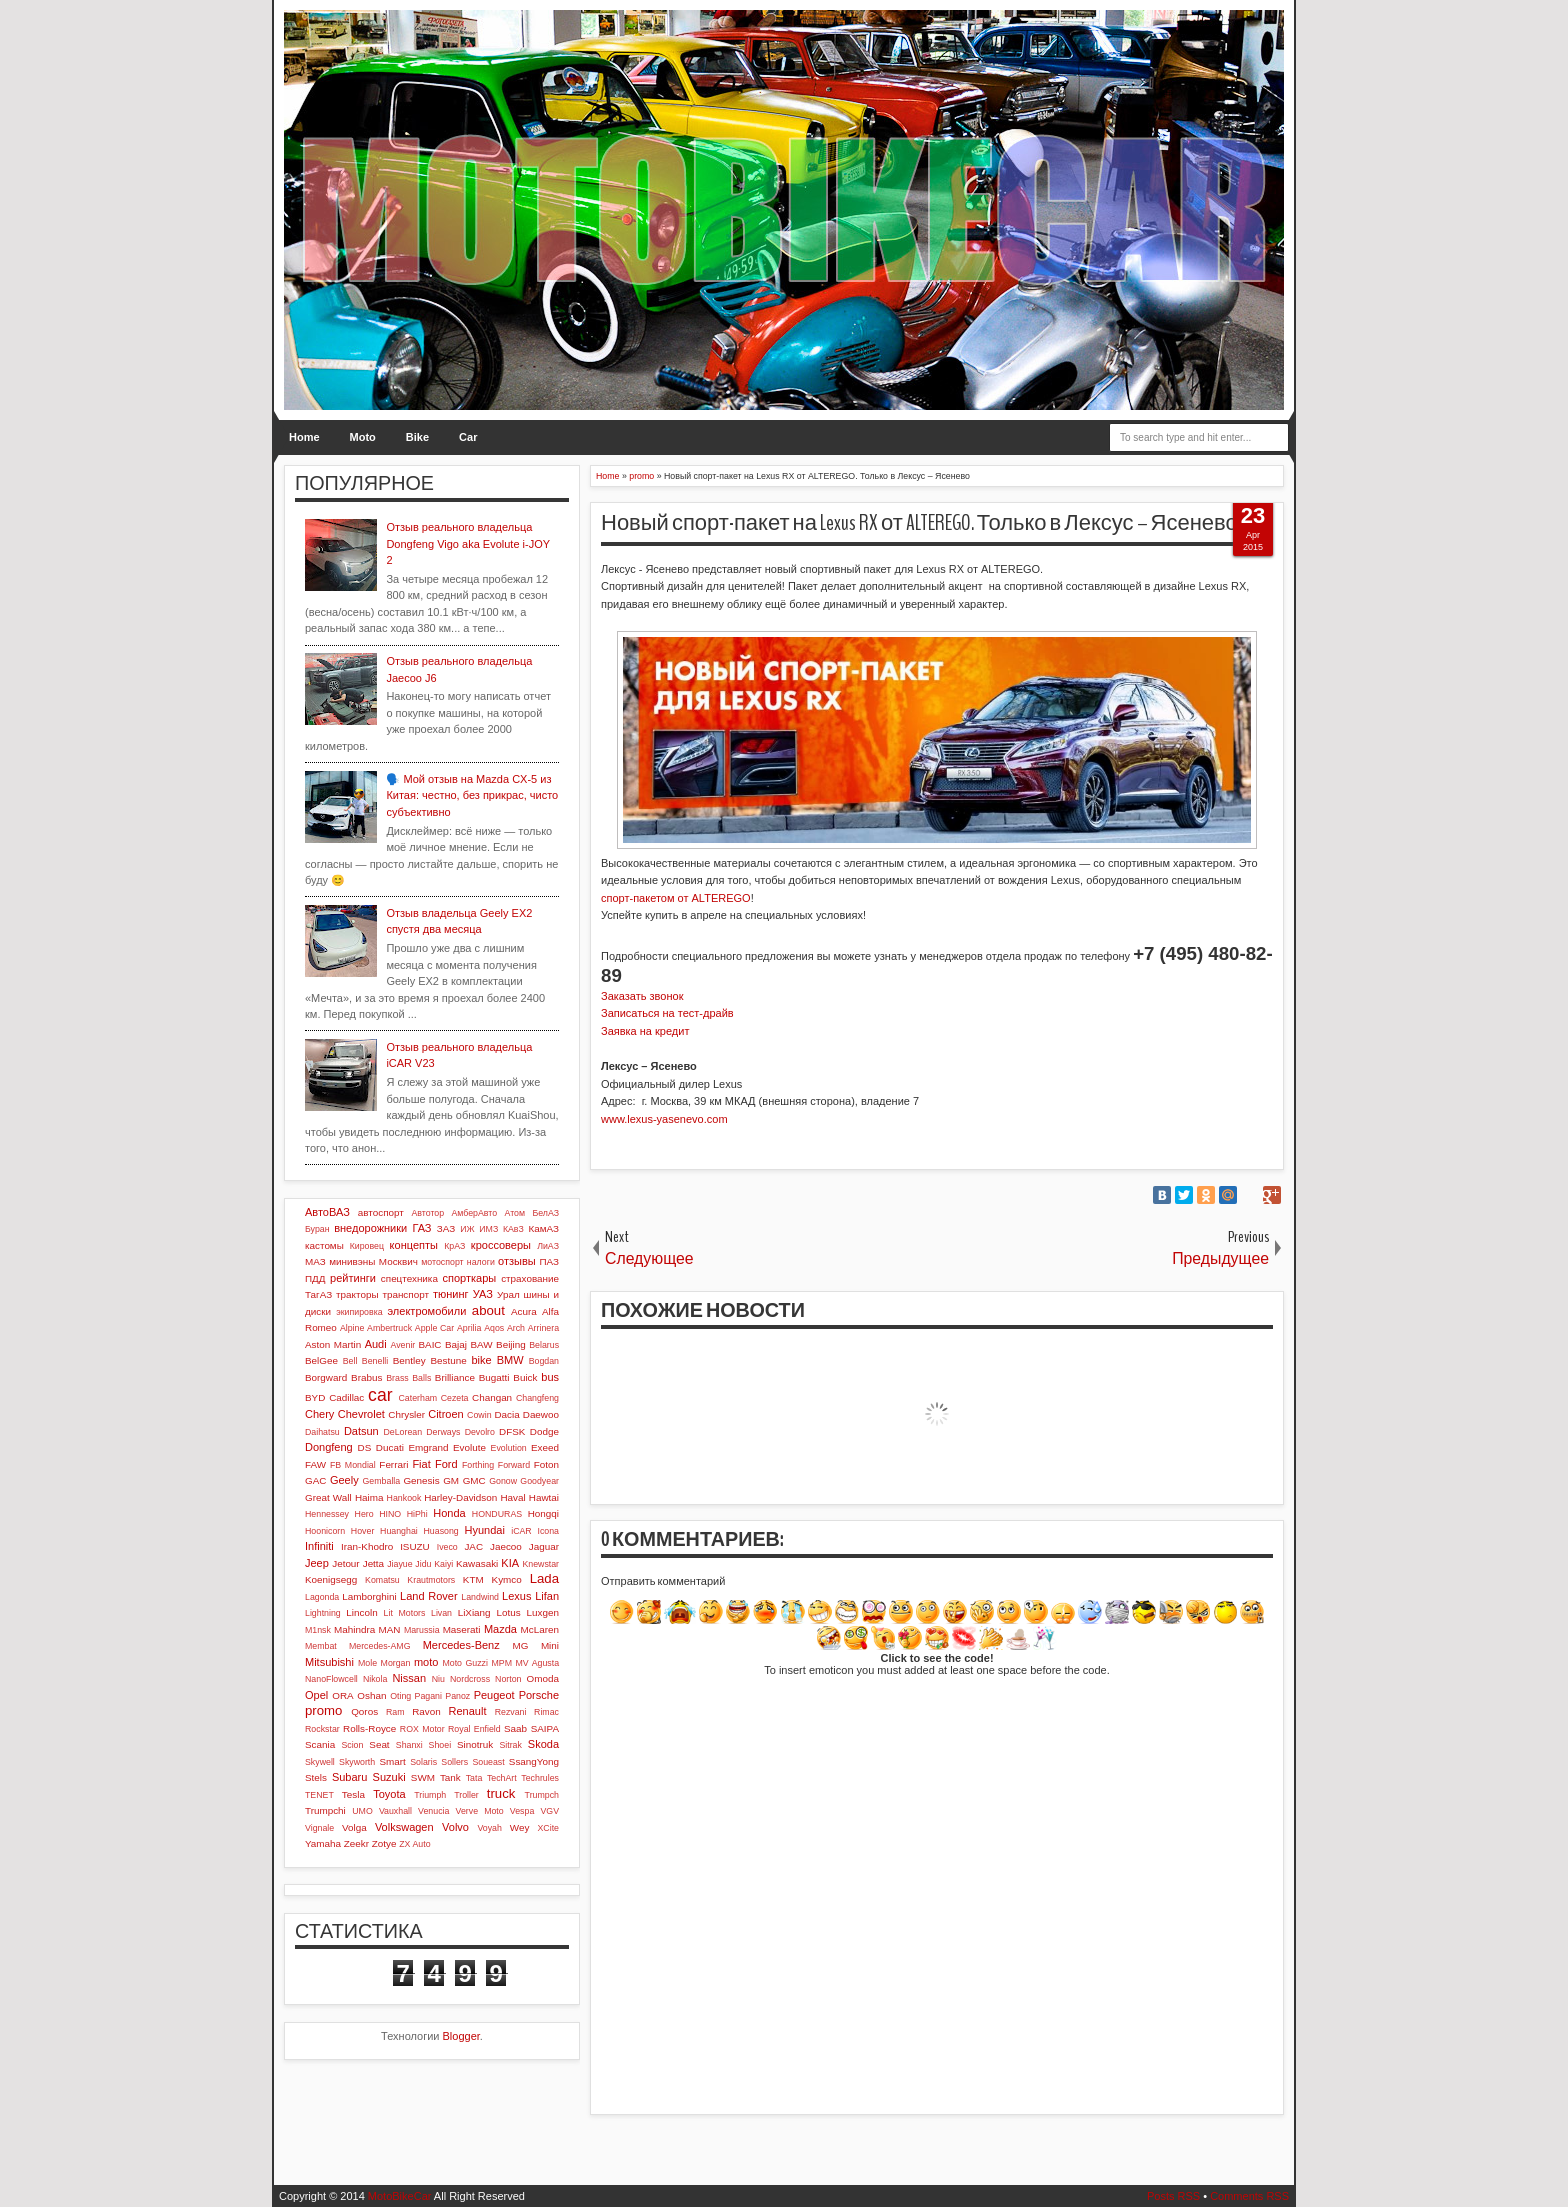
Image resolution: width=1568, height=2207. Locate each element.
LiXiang (474, 1612)
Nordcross (470, 1679)
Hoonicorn (325, 1531)
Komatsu (382, 1580)
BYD (315, 1397)
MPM (501, 1663)
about (488, 1310)
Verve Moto (480, 1811)
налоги (481, 1262)
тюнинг (451, 1294)
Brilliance (455, 1377)
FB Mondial (353, 1465)
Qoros (364, 1711)
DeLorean (402, 1432)
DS (365, 1447)
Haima (369, 1497)
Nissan (409, 1678)
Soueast (488, 1762)
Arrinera (543, 1328)
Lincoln (361, 1612)
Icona (548, 1531)
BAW (481, 1344)
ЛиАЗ (548, 1246)
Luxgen (543, 1612)
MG (521, 1645)
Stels (316, 1777)
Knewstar (540, 1564)
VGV (549, 1811)
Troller (466, 1795)
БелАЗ (545, 1213)
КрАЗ (454, 1246)
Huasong (441, 1531)
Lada (544, 1578)
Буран (317, 1229)
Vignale (319, 1828)
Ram (395, 1712)
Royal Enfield (474, 1729)
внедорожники (370, 1228)
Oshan (371, 1695)
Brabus (366, 1377)
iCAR (521, 1531)
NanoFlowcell (331, 1679)
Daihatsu (322, 1432)
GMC (474, 1480)
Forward (514, 1465)
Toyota (389, 1794)
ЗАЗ (446, 1228)
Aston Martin (333, 1344)
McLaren (540, 1629)
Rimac (546, 1712)
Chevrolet (361, 1414)
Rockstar (322, 1729)
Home (304, 437)
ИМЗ (488, 1229)
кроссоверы (501, 1245)
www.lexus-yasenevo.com (664, 1119)
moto (426, 1662)
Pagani (428, 1696)
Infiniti (319, 1546)
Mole (367, 1663)
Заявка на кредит (645, 1031)
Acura (524, 1311)
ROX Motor (422, 1729)
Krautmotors (431, 1580)
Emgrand (428, 1447)
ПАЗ (549, 1261)
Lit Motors (405, 1613)
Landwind (480, 1597)
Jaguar (544, 1546)
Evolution (509, 1448)
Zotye (384, 1843)
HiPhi (417, 1514)
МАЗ (315, 1261)
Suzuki (389, 1777)
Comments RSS (1249, 2196)
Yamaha (323, 1843)
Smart (392, 1761)
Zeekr (356, 1843)
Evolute (469, 1447)
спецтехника (409, 1278)
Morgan (396, 1663)
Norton (508, 1679)
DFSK (512, 1431)
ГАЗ (421, 1228)
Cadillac (346, 1397)
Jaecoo (506, 1546)
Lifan (547, 1596)
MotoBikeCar (400, 2196)
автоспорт (381, 1212)
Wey (520, 1827)
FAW (315, 1464)
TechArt (502, 1778)
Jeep (317, 1563)
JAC (473, 1546)
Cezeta (455, 1398)
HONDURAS (497, 1514)
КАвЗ (513, 1229)
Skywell (320, 1762)
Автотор (427, 1213)
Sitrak (510, 1745)
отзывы (517, 1261)
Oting (400, 1696)
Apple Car (434, 1328)
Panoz (457, 1696)
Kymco (507, 1579)
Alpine (352, 1328)
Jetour (345, 1563)
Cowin (479, 1415)
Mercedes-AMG (380, 1646)
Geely (344, 1480)
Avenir (402, 1345)
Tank (450, 1777)
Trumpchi (325, 1810)
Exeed (545, 1447)
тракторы (357, 1294)
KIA (510, 1563)
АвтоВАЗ (327, 1212)
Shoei (440, 1745)
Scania (320, 1744)
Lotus (509, 1612)
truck (501, 1793)
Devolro (480, 1432)
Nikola (375, 1679)
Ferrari (393, 1464)
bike (481, 1360)
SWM (423, 1777)
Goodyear (539, 1481)
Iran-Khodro (367, 1546)
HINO (390, 1514)
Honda (449, 1513)
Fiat (421, 1464)
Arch (516, 1328)
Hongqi (543, 1513)
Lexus (516, 1596)
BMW (510, 1360)
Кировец (367, 1246)
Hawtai (544, 1497)
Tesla (353, 1794)
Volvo (455, 1827)
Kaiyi (443, 1564)
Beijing (511, 1344)
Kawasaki (477, 1563)
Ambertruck (389, 1328)
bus (550, 1377)
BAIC (429, 1344)
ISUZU (415, 1546)
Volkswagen (404, 1827)
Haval (512, 1497)
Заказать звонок (642, 996)
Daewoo (541, 1414)
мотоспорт (442, 1262)
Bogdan (544, 1361)
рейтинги (353, 1278)
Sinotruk (475, 1744)
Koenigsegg (331, 1579)
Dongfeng (329, 1447)
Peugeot (494, 1695)
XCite (548, 1828)
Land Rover (429, 1596)
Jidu (423, 1564)
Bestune (448, 1360)
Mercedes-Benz (461, 1645)
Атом (515, 1213)
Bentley (409, 1360)
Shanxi (409, 1745)
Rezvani (511, 1712)
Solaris (423, 1762)
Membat (321, 1646)
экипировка (359, 1312)
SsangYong (534, 1761)
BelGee (321, 1360)
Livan (441, 1613)
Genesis (421, 1480)
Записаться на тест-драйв (667, 1013)
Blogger (461, 2036)
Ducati (390, 1447)
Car (468, 437)
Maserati (462, 1629)
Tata (474, 1778)
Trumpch (542, 1795)
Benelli (375, 1361)
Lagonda (322, 1597)
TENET (319, 1795)
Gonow (503, 1481)
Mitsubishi (329, 1662)
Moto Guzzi (465, 1663)
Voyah (489, 1828)
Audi (376, 1344)
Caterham (418, 1398)
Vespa (522, 1811)
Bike (417, 437)
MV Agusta (537, 1663)
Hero (364, 1514)
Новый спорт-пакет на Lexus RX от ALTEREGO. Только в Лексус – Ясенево (919, 523)
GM (451, 1480)
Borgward (326, 1377)
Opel (316, 1695)
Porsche (539, 1695)
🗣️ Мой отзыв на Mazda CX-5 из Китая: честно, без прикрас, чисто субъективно (472, 795)
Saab (515, 1728)
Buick (525, 1377)
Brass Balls (408, 1378)
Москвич (398, 1261)
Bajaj (456, 1344)
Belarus (544, 1345)
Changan (492, 1397)
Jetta (373, 1563)
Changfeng (537, 1398)
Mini (550, 1645)
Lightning (323, 1613)
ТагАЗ (318, 1294)
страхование (530, 1278)
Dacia (506, 1414)
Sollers (454, 1762)
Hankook (404, 1498)
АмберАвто (474, 1213)
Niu (438, 1679)
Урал (508, 1294)
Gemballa (382, 1481)
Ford (446, 1464)
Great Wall (328, 1497)
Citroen (445, 1414)
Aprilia (469, 1328)
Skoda (543, 1744)
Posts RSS (1173, 2196)
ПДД (315, 1278)
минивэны (352, 1261)
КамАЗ (544, 1228)
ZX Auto (414, 1844)
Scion (352, 1745)
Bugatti (494, 1377)
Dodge (544, 1431)
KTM (473, 1579)
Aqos (494, 1328)
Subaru (349, 1777)
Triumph (430, 1795)
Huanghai (399, 1531)
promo (323, 1710)
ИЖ (467, 1229)
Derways (443, 1432)
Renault (468, 1711)
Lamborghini (369, 1596)
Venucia (433, 1811)
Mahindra (354, 1629)
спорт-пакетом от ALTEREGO (676, 898)
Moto (363, 437)
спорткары (470, 1278)
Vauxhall (395, 1811)
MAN (390, 1629)
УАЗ (483, 1294)
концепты (414, 1245)
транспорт (405, 1294)
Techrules (540, 1778)
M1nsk (318, 1630)
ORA (342, 1695)
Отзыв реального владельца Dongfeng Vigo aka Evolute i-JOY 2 (467, 543)
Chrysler (406, 1414)
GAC (315, 1480)
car (380, 1395)
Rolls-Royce (369, 1728)
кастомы (324, 1245)
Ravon (426, 1711)
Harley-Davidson (460, 1497)
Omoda (543, 1678)
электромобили (427, 1311)
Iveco (447, 1547)
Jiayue (399, 1564)
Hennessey (327, 1514)
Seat (379, 1744)
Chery (319, 1414)
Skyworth (357, 1762)
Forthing (478, 1465)
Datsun (361, 1431)
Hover (362, 1531)
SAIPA (545, 1728)
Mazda (500, 1629)
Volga (354, 1827)
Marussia (422, 1630)
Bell (350, 1361)
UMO (362, 1811)
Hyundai (484, 1530)
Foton (546, 1464)
